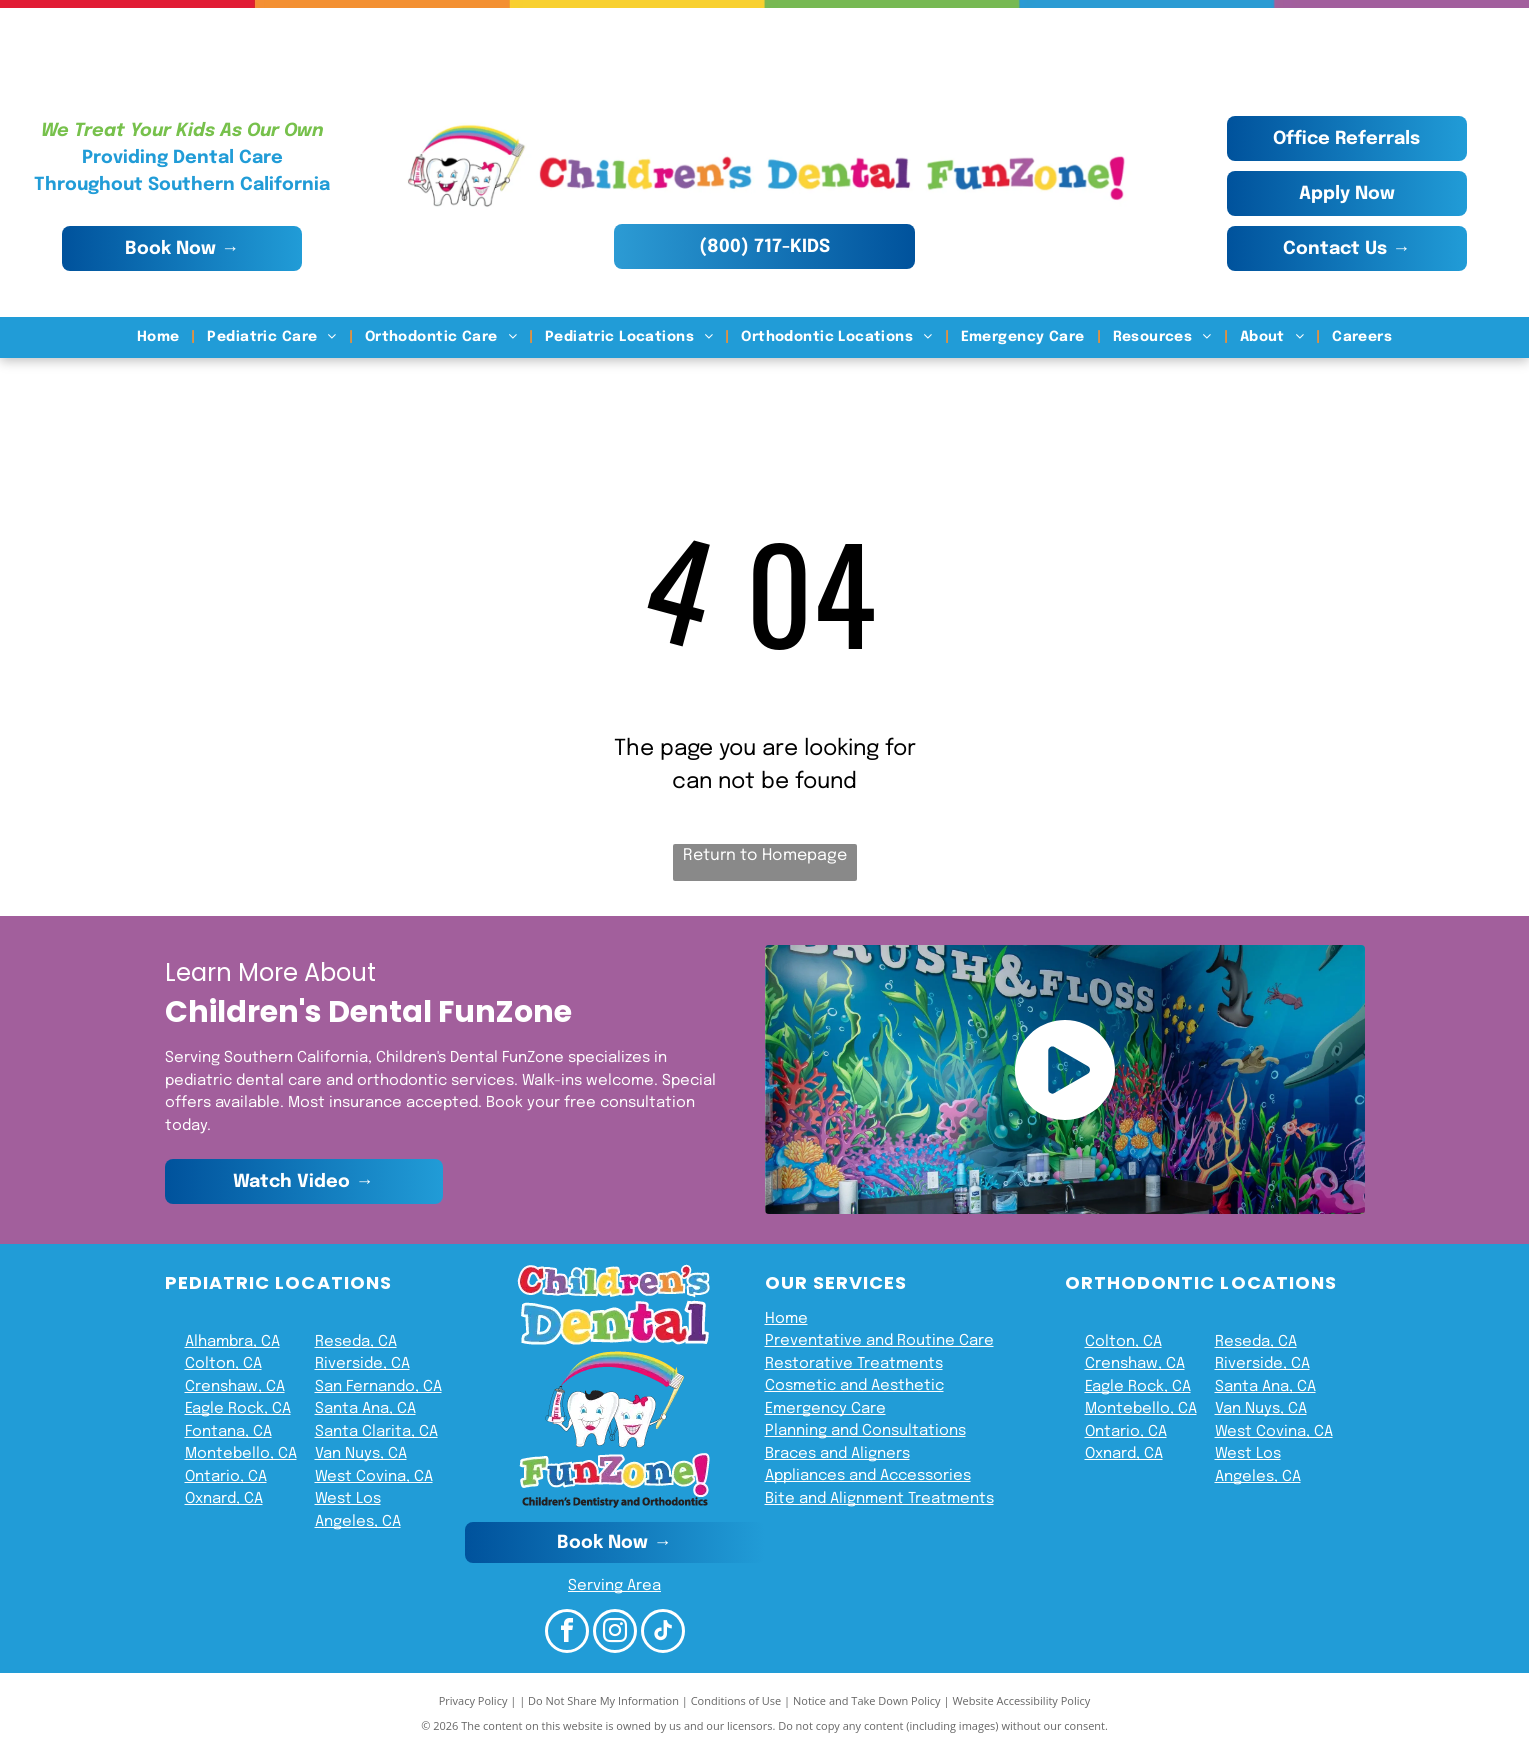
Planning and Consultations (865, 1431)
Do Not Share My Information (603, 1700)
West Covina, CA (374, 1477)
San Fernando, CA (378, 1387)
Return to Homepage (765, 855)
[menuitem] (160, 337)
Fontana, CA (228, 1432)
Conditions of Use (736, 1700)
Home (786, 1319)
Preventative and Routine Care (879, 1341)
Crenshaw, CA (235, 1387)
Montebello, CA (241, 1454)
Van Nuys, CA (361, 1454)
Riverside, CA (362, 1364)
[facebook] (567, 1633)
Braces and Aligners (837, 1454)
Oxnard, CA (224, 1499)
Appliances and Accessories (868, 1476)
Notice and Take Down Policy (867, 1700)
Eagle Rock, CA (238, 1409)
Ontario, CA (226, 1477)
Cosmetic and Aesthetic (854, 1386)
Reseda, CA (356, 1342)
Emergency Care (825, 1409)
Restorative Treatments (854, 1364)
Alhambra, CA (232, 1342)
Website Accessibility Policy (1021, 1700)
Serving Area (614, 1586)
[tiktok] (663, 1633)
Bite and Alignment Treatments (879, 1499)
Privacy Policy (473, 1700)
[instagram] (615, 1633)
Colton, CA (223, 1364)
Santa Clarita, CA (376, 1432)
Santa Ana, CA (365, 1409)
